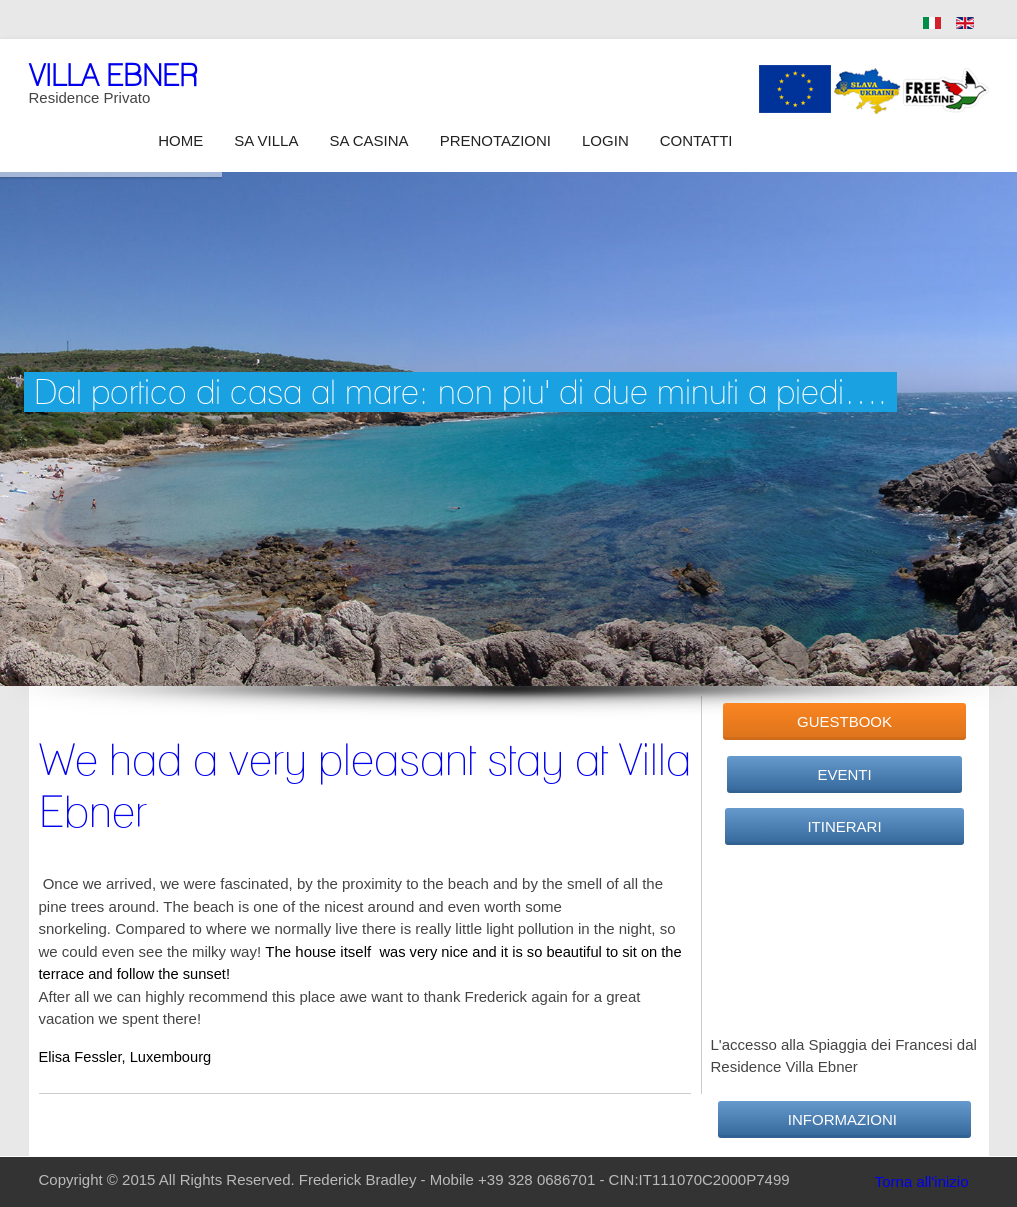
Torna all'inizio (922, 1181)
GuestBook (844, 721)
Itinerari (844, 826)
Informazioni (844, 1119)
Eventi (845, 774)
